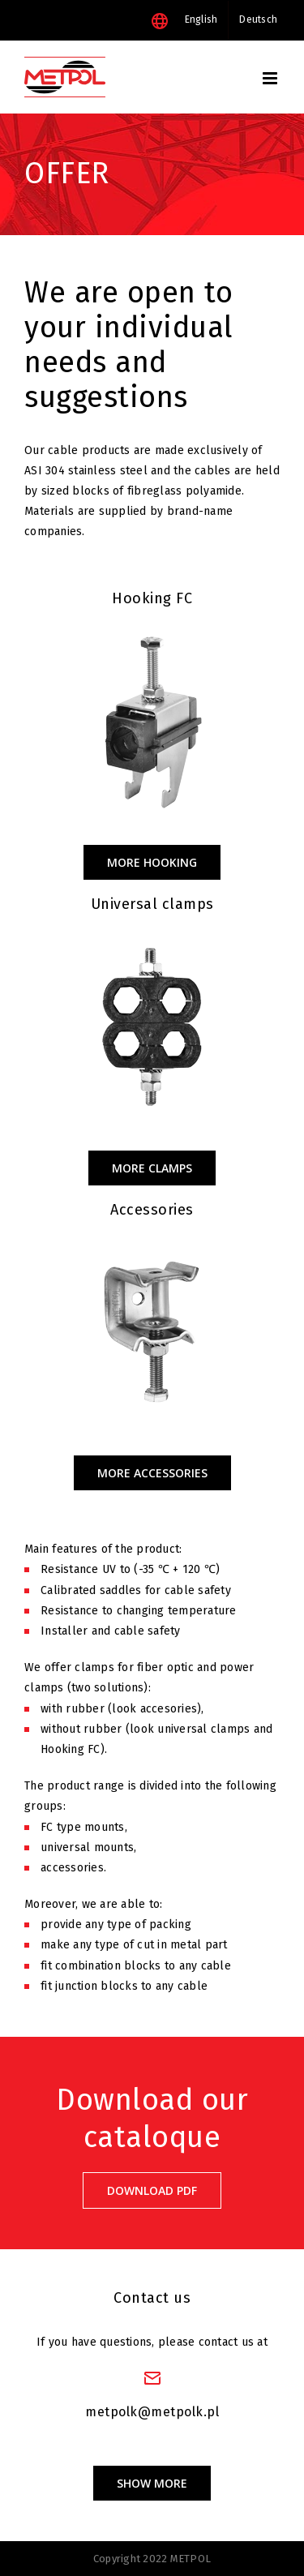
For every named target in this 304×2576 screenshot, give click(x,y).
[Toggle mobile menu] (271, 78)
